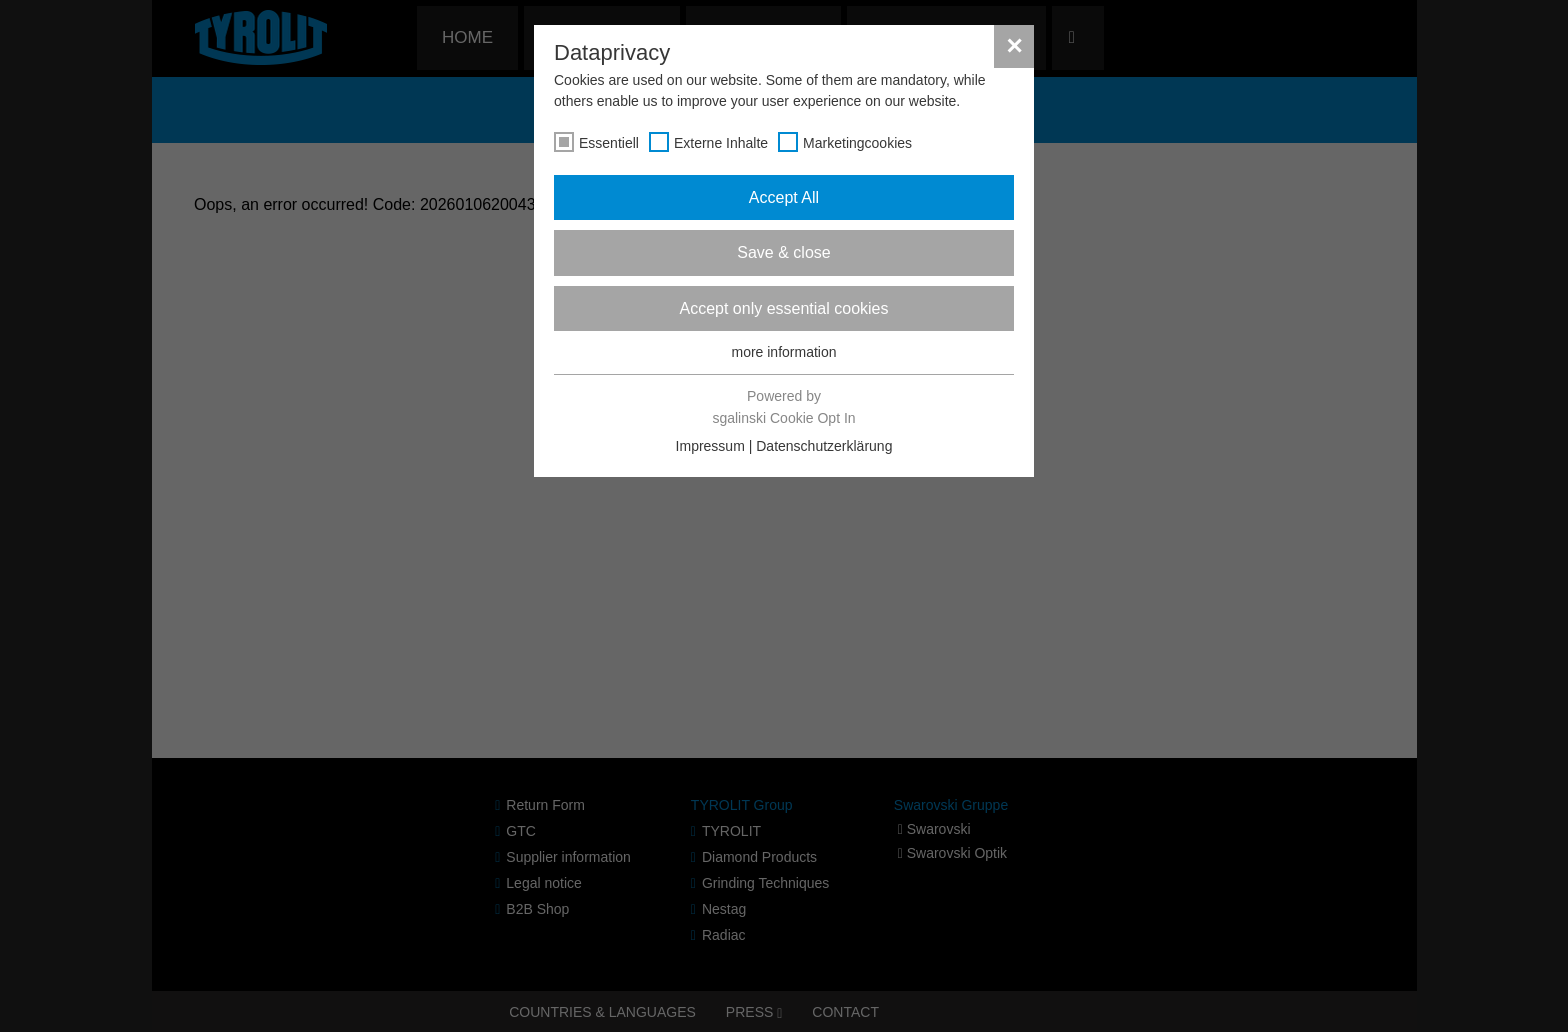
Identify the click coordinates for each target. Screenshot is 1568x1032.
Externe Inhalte (721, 143)
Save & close (783, 252)
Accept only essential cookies (784, 308)
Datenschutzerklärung (824, 446)
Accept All (784, 197)
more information (783, 352)
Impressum (710, 446)
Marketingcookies (857, 143)
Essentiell (609, 143)
